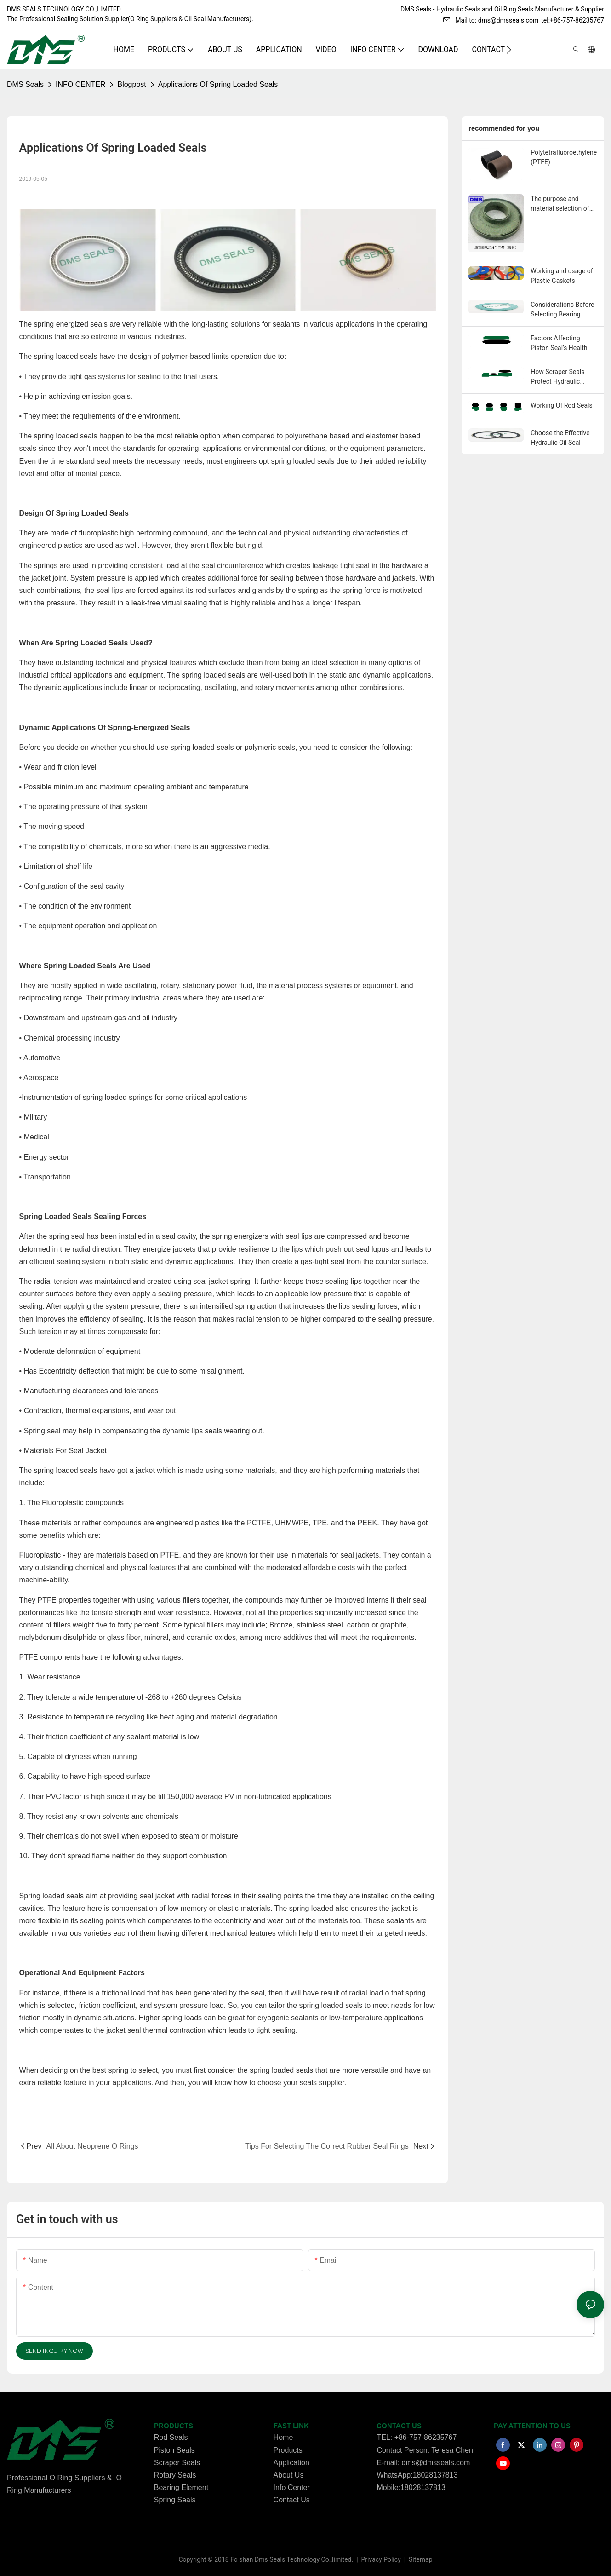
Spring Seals (175, 2500)
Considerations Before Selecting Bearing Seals (562, 310)
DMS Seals (25, 84)
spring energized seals (70, 324)
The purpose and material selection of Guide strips (560, 204)
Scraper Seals (177, 2463)
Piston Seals (174, 2450)
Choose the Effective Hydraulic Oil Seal (560, 437)
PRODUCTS (173, 2426)
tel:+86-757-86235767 (572, 20)
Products (288, 2450)
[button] (508, 50)
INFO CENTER (80, 84)
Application (291, 2463)
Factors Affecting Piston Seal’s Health (559, 342)
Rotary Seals (175, 2475)
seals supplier (322, 2083)
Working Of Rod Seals (561, 405)
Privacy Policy (382, 2559)
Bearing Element (181, 2487)
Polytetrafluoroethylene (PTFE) (564, 157)
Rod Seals (171, 2437)
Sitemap (420, 2559)
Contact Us (292, 2500)
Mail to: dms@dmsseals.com (490, 20)
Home (283, 2437)
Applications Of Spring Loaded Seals (218, 84)
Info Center (292, 2487)
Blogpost (131, 84)
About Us (289, 2475)
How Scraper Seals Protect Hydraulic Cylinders (557, 377)
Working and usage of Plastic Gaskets (562, 275)
